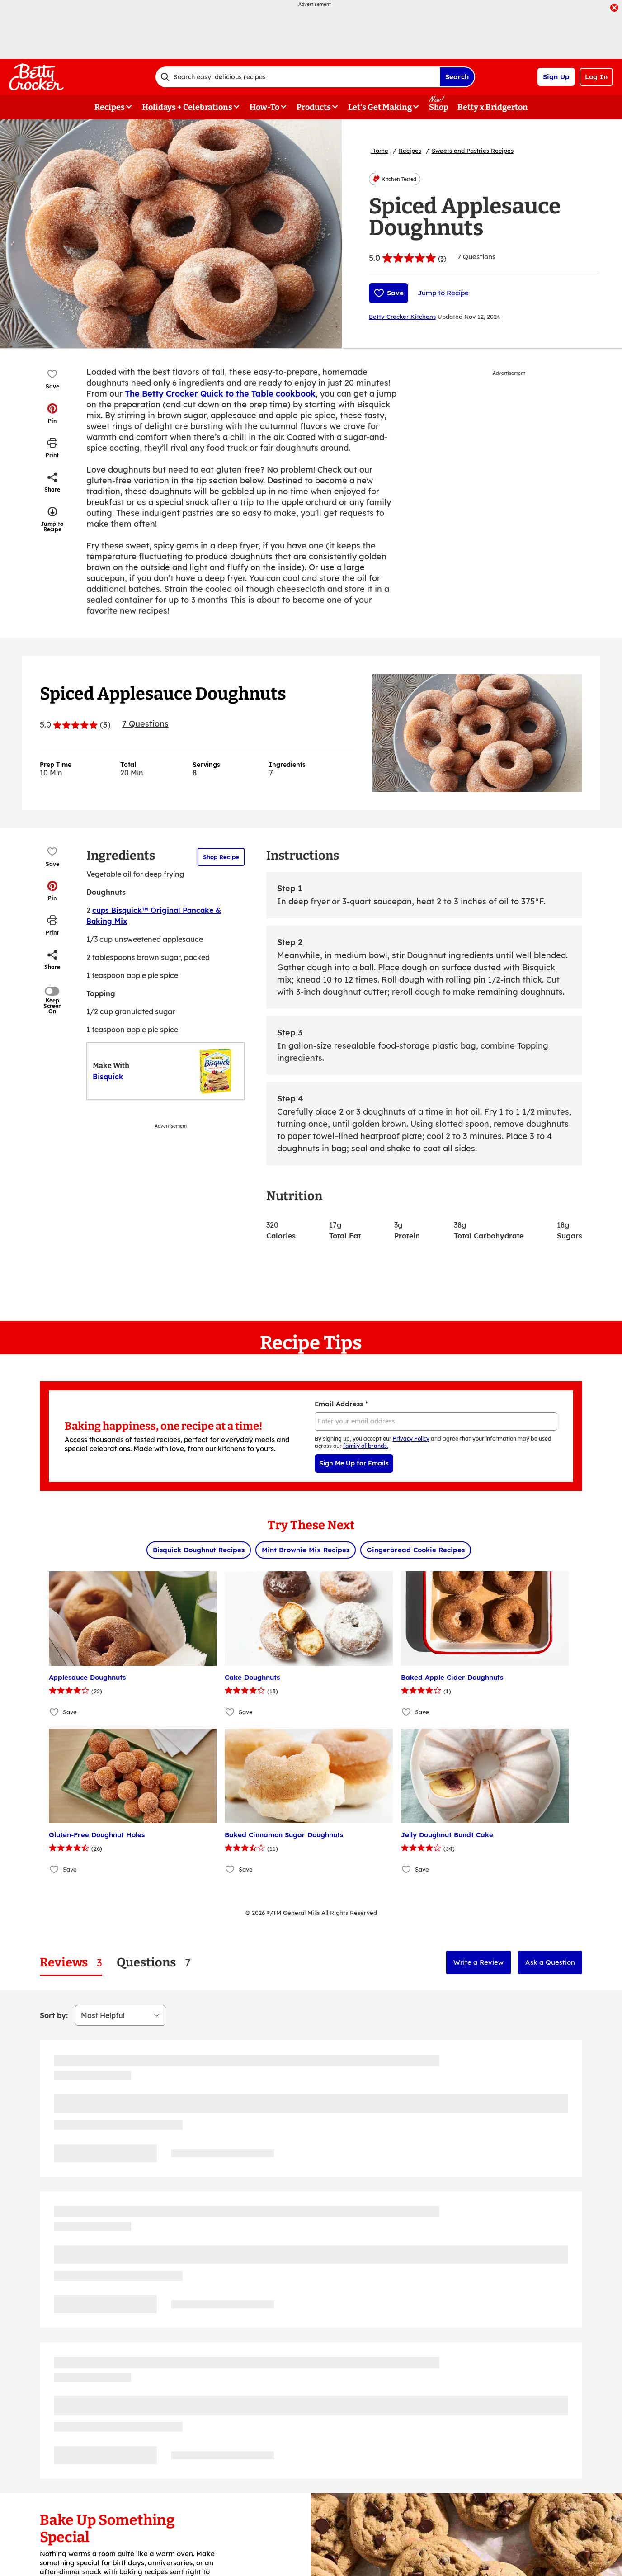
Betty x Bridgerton (492, 107)
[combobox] (297, 76)
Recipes (410, 150)
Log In (596, 76)
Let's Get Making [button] (380, 107)
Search (457, 76)
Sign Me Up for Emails (354, 1463)
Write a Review (478, 1962)
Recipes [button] (109, 107)
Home (379, 150)
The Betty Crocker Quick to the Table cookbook (220, 393)
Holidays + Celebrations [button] (187, 107)
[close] (614, 9)
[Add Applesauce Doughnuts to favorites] (54, 1712)
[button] (52, 413)
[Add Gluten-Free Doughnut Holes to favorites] (54, 1869)
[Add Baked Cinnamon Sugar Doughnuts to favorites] (230, 1869)
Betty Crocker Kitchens (402, 316)
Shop (438, 107)
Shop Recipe (221, 856)
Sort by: (54, 2015)
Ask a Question (550, 1962)
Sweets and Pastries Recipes (473, 150)
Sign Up (556, 76)
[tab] (71, 1962)
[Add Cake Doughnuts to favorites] (230, 1712)
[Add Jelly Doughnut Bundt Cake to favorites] (406, 1869)
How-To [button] (264, 107)
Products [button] (314, 107)
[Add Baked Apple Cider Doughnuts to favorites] (406, 1712)
